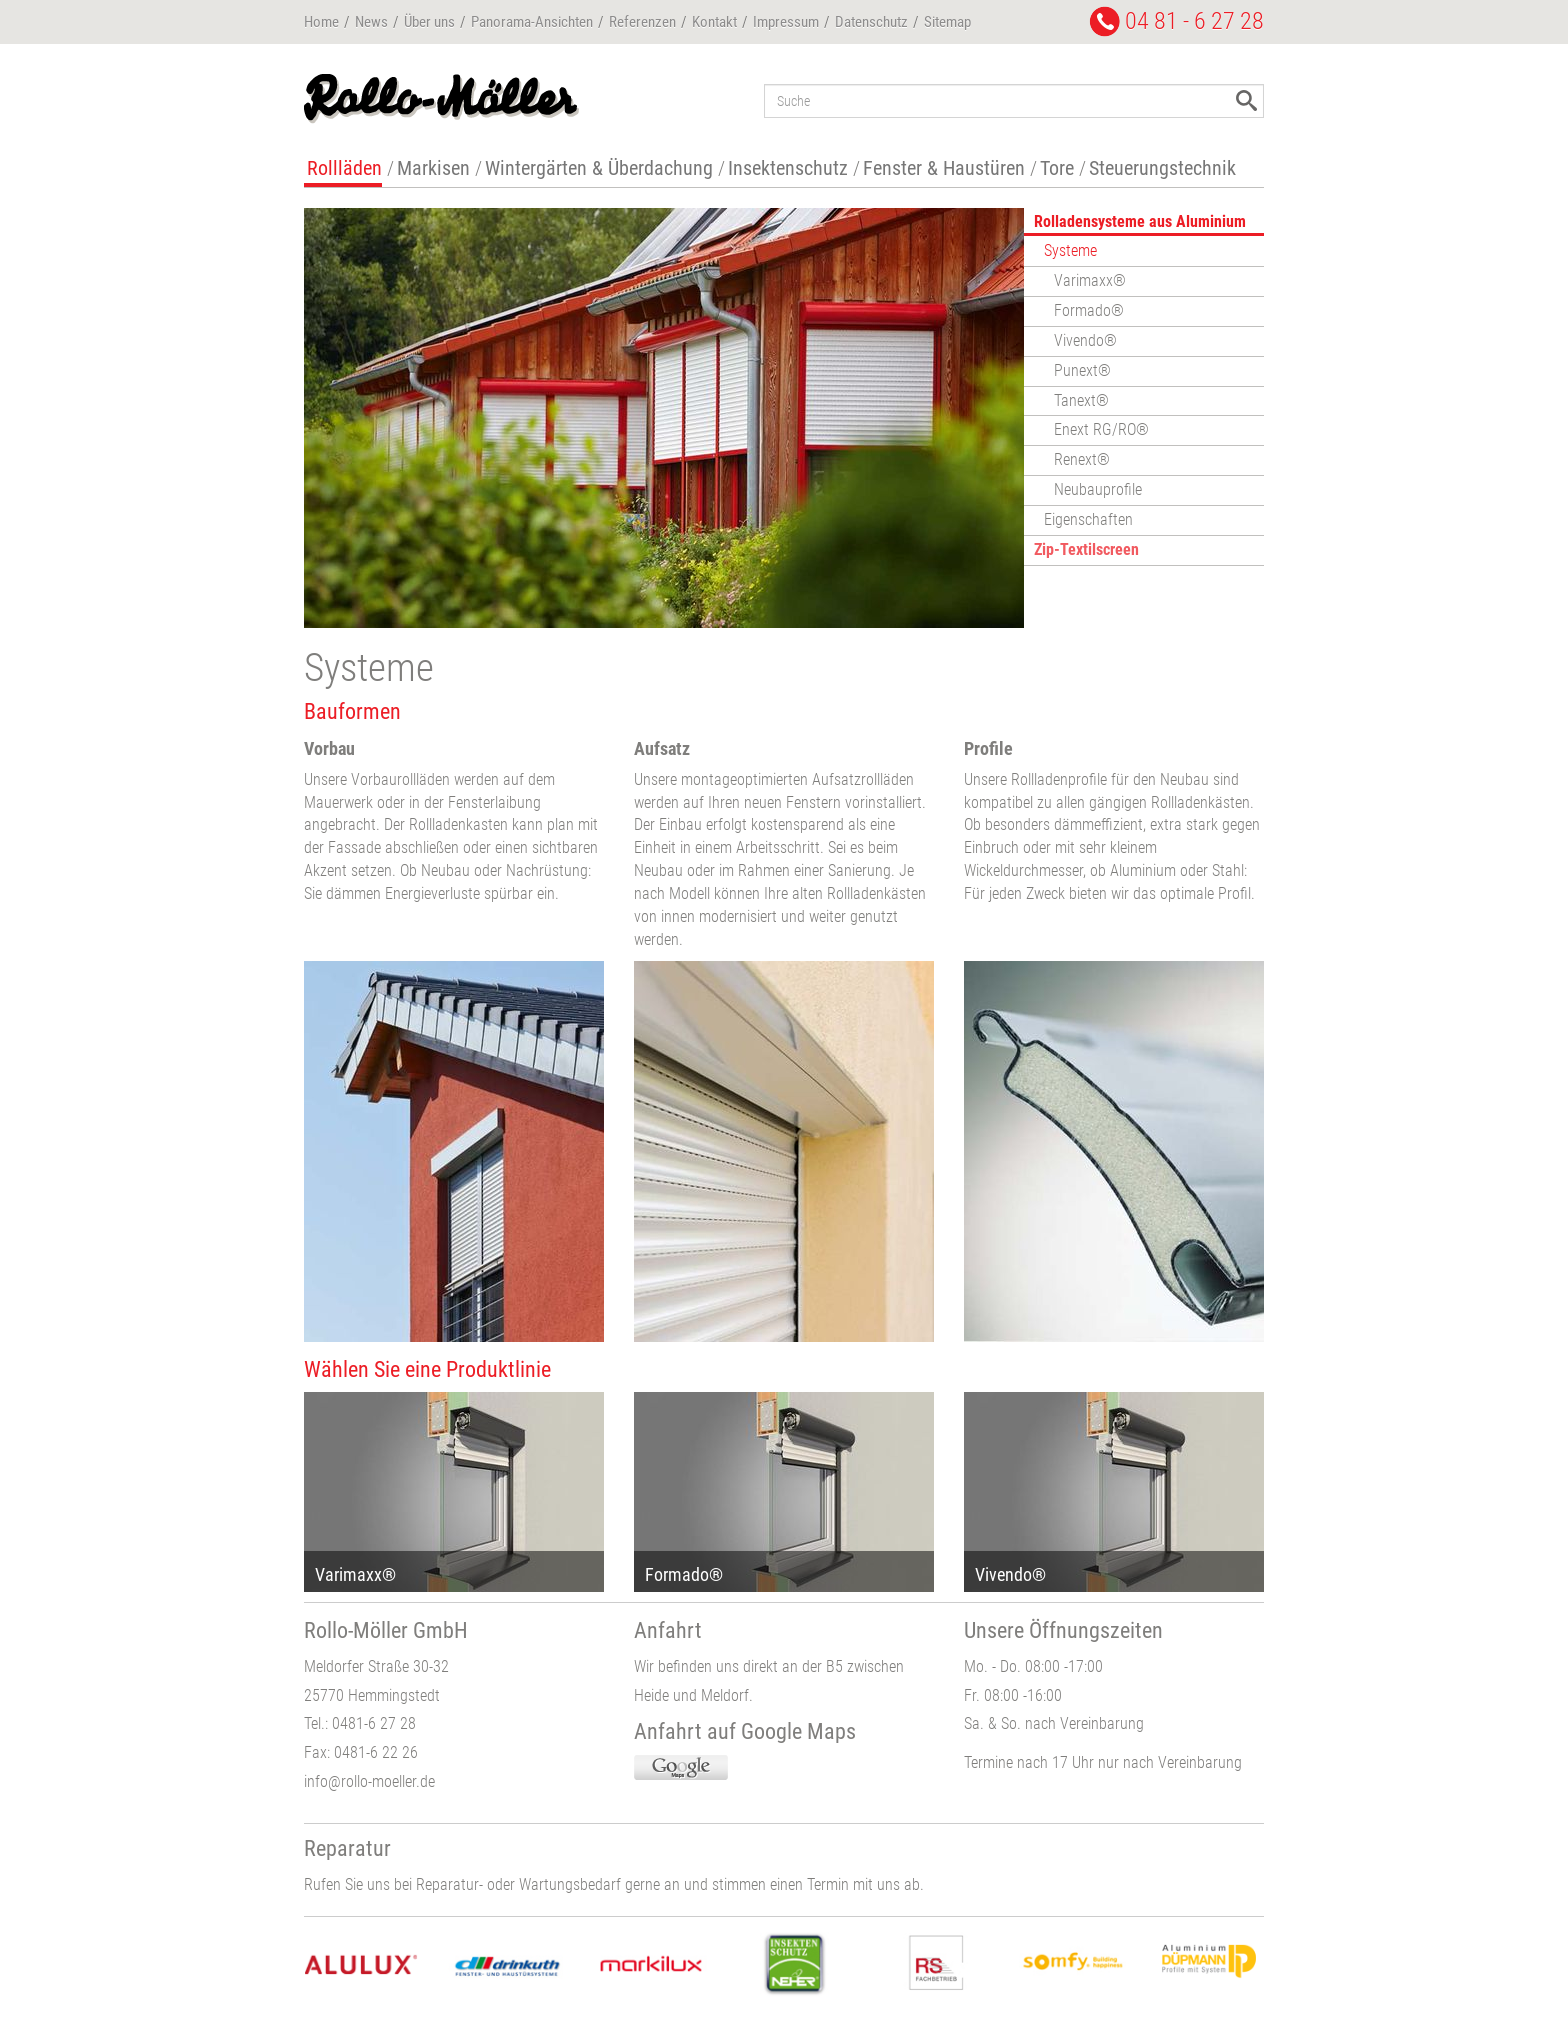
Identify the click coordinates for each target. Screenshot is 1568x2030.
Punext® (1082, 370)
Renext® (1082, 459)
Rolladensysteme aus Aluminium (1140, 221)
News (371, 22)
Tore (1057, 168)
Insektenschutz (788, 168)
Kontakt (714, 22)
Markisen (433, 168)
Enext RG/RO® (1101, 429)
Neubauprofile (1098, 489)
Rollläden (344, 168)
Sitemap (947, 22)
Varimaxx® (1090, 280)
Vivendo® (1085, 340)
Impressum (786, 22)
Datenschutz (871, 22)
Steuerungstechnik (1162, 168)
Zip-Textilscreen (1086, 549)
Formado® (1089, 310)
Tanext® (1081, 400)
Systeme (1070, 250)
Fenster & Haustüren (944, 168)
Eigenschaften (1088, 519)
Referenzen (642, 22)
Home (321, 22)
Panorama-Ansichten (532, 22)
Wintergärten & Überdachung (599, 168)
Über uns (429, 22)
